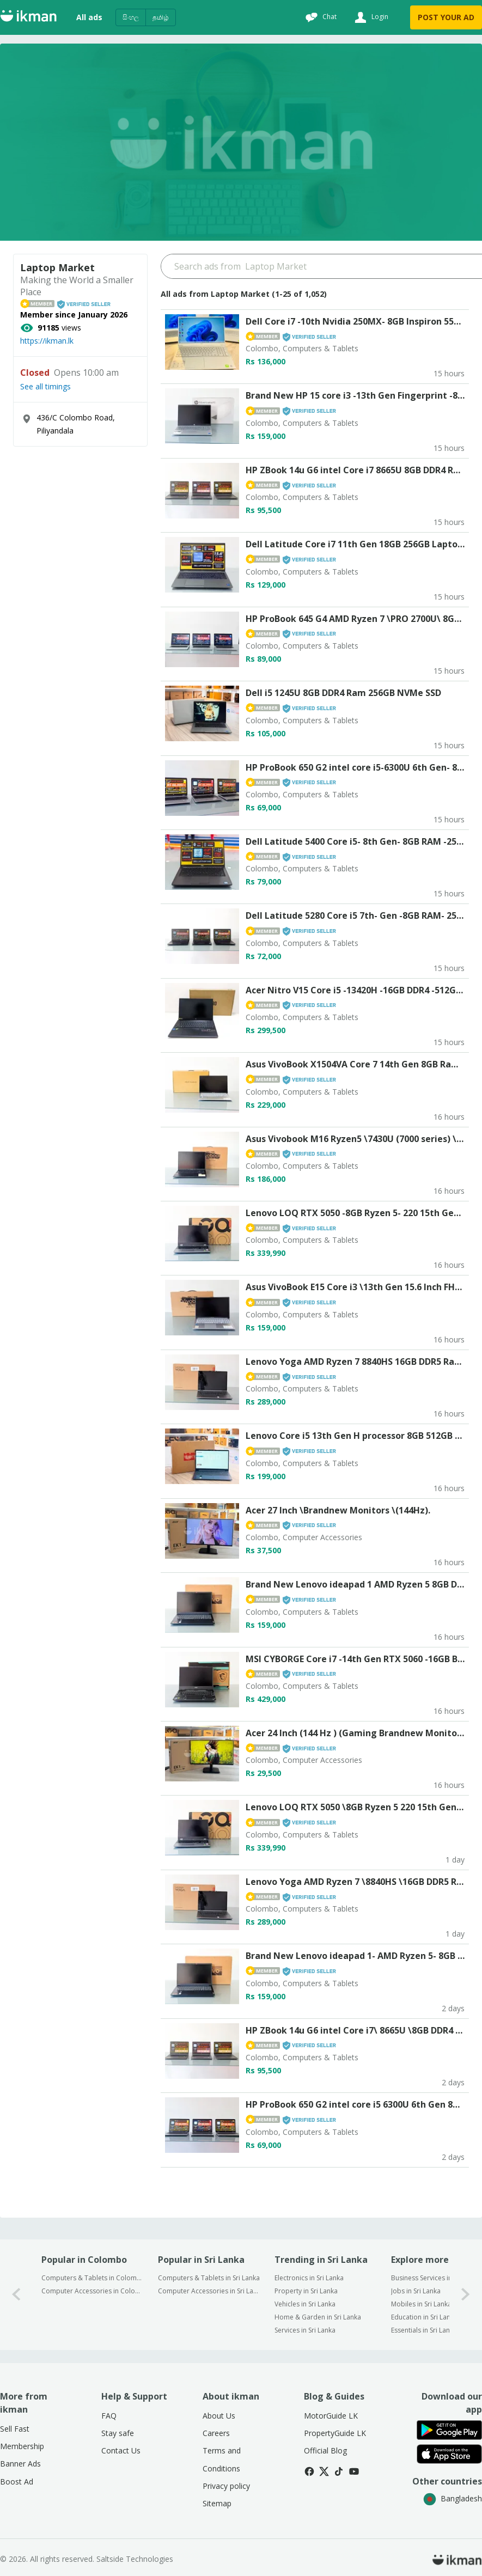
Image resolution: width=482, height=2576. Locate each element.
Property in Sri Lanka (306, 2291)
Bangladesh (452, 2498)
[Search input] (320, 266)
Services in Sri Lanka (304, 2330)
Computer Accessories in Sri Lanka (209, 2291)
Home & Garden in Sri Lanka (317, 2317)
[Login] (370, 17)
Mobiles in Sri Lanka (421, 2304)
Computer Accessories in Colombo (92, 2291)
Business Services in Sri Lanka (436, 2277)
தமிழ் (160, 17)
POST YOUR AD (446, 17)
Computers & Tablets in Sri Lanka (209, 2277)
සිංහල (131, 17)
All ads (89, 17)
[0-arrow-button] (16, 2295)
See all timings (45, 386)
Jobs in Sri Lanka (416, 2291)
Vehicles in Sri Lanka (304, 2304)
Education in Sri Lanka (424, 2317)
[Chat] (320, 17)
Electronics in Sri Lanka (309, 2277)
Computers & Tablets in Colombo (92, 2277)
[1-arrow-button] (465, 2295)
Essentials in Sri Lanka (424, 2330)
